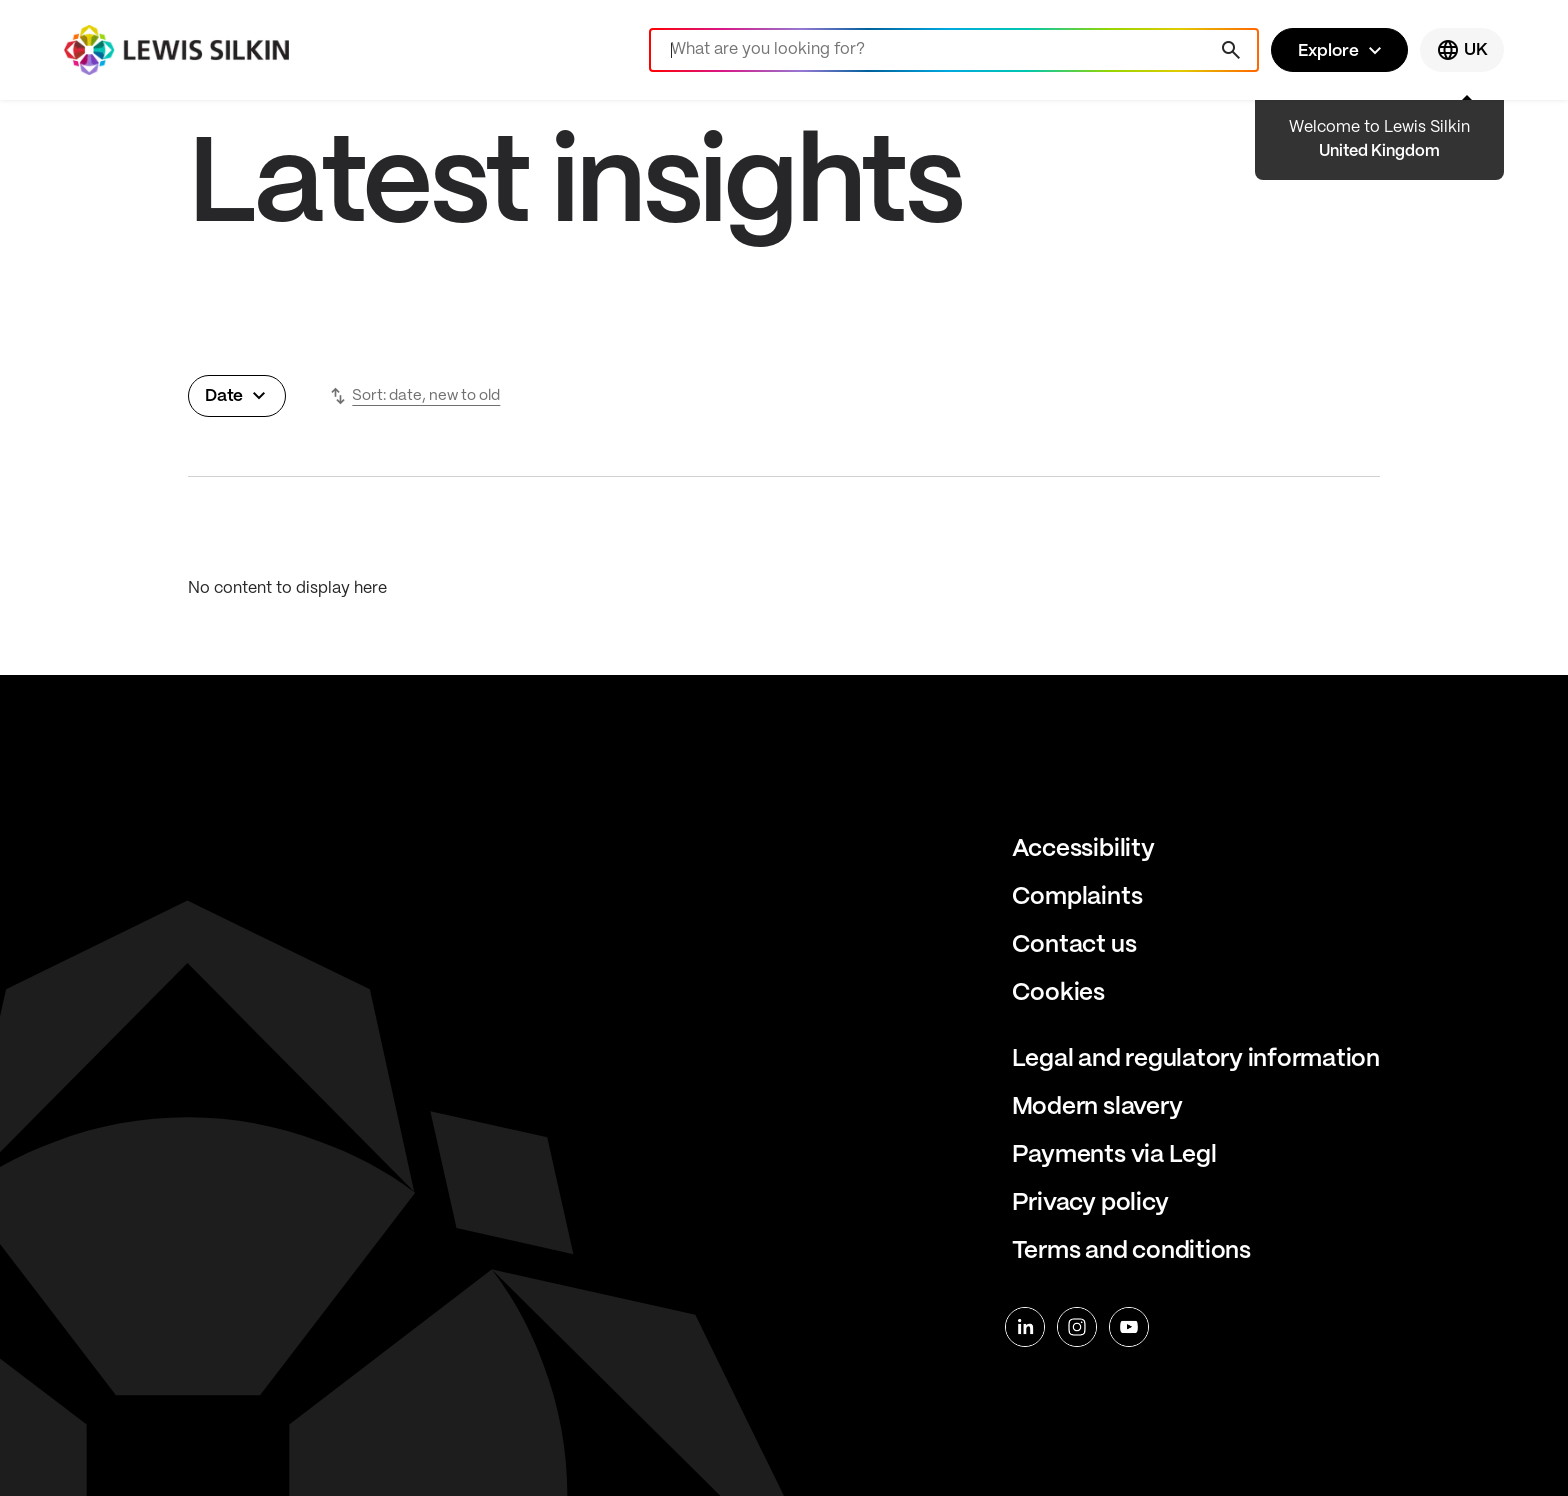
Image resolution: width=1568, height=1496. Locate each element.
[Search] (954, 50)
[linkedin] (1025, 1327)
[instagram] (1077, 1327)
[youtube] (1129, 1327)
